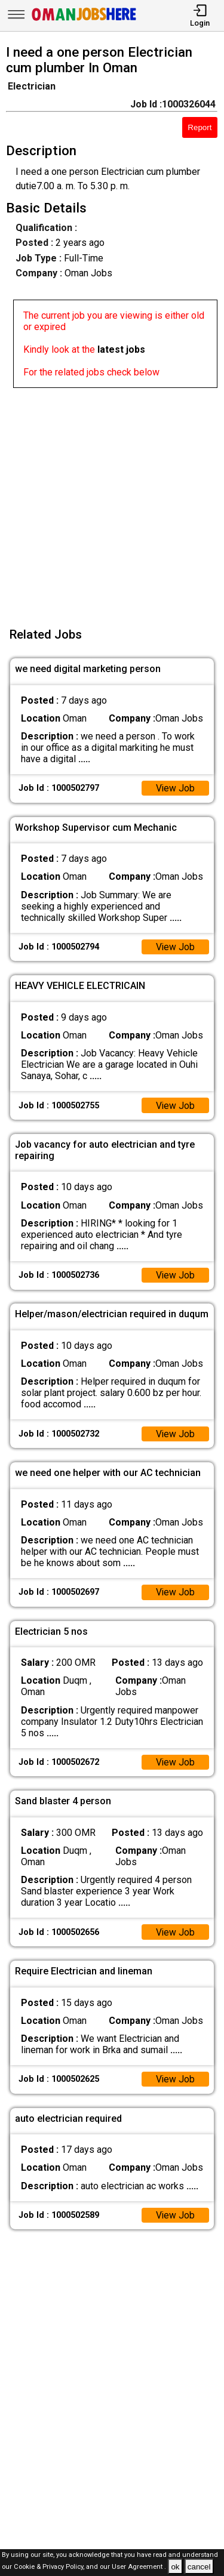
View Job (175, 788)
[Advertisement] (112, 500)
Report (199, 127)
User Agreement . (139, 2567)
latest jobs (121, 349)
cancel (199, 2566)
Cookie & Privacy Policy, (50, 2567)
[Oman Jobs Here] (84, 20)
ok (175, 2566)
